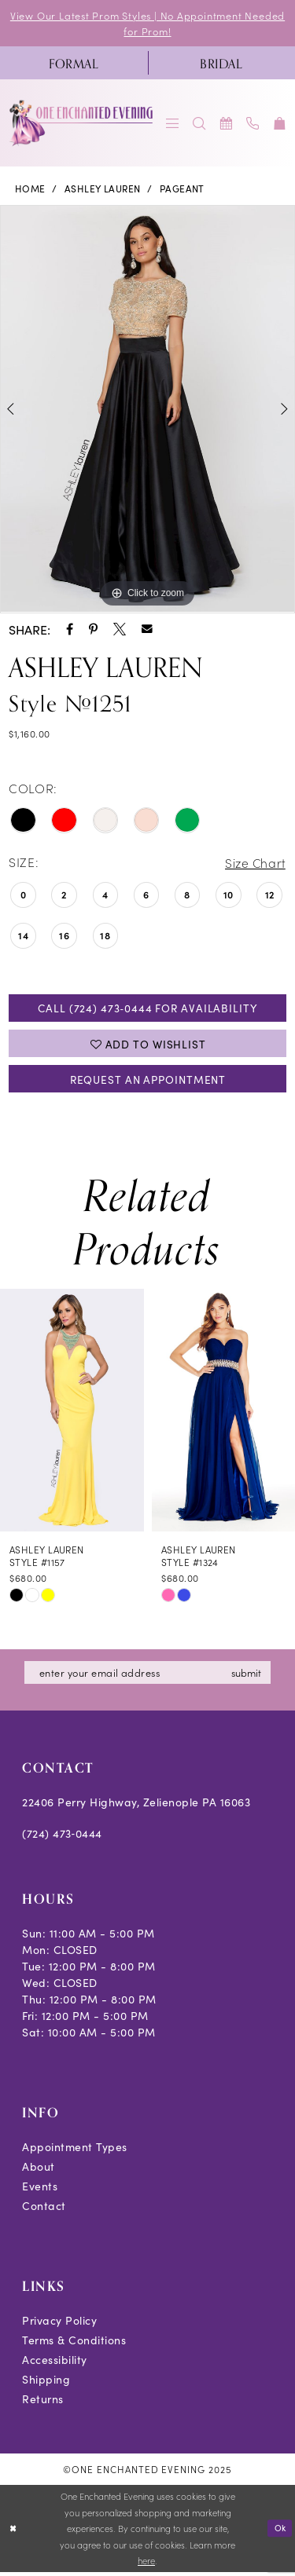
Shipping (46, 2383)
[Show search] (199, 124)
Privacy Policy (59, 2325)
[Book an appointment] (226, 124)
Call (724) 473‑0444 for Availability (147, 1009)
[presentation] (72, 1414)
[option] (147, 410)
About (38, 2171)
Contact (44, 2210)
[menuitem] (74, 63)
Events (39, 2190)
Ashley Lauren (103, 189)
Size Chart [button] (254, 863)
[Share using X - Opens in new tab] (119, 630)
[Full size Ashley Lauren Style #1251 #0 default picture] (147, 410)
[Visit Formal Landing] (74, 63)
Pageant (182, 189)
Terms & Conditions (74, 2344)
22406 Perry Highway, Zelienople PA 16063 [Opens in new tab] (136, 1806)
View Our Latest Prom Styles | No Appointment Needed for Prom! (147, 23)
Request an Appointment (147, 1082)
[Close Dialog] (13, 2532)
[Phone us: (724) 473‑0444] (253, 124)
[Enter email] (149, 1677)
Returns (43, 2403)
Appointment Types (74, 2151)
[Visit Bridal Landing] (222, 63)
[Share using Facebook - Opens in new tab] (69, 630)
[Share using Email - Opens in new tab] (147, 629)
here (146, 2565)
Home (30, 189)
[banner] (82, 124)
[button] (173, 124)
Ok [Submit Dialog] (280, 2532)
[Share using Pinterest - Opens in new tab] (93, 630)
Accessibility (54, 2364)
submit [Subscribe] (251, 1676)
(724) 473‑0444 (62, 1838)
